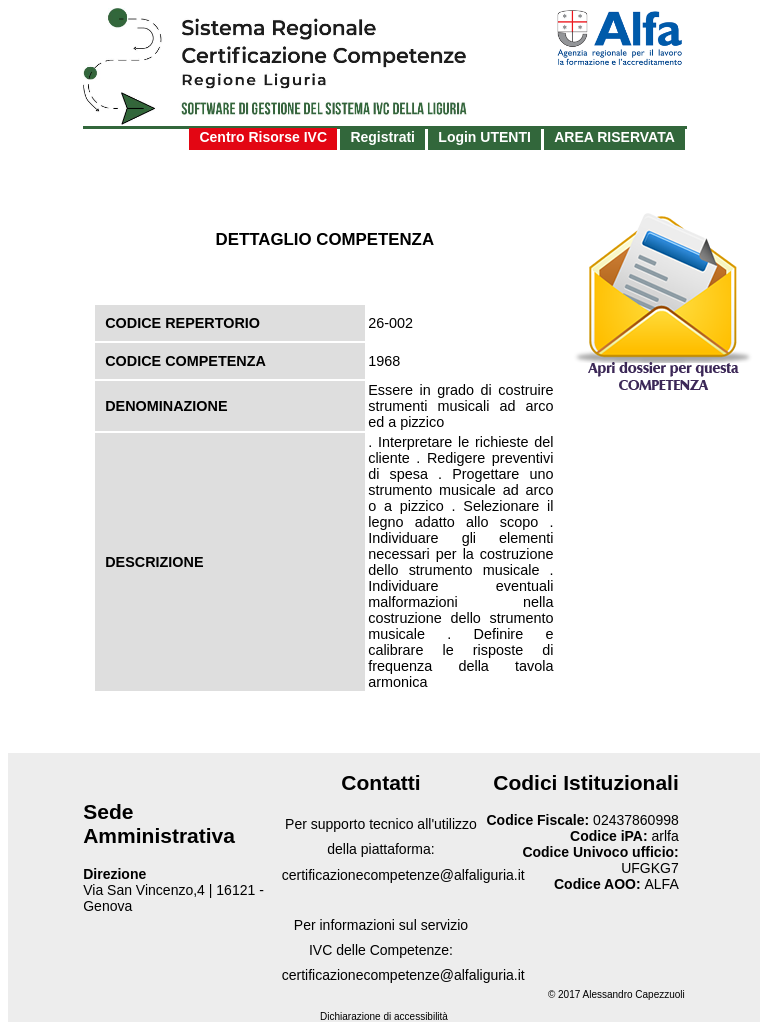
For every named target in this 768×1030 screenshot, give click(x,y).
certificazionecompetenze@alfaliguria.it (403, 875)
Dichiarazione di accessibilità (384, 1016)
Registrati (382, 137)
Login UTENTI (484, 137)
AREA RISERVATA (614, 137)
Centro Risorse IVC (263, 137)
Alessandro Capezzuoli (634, 994)
